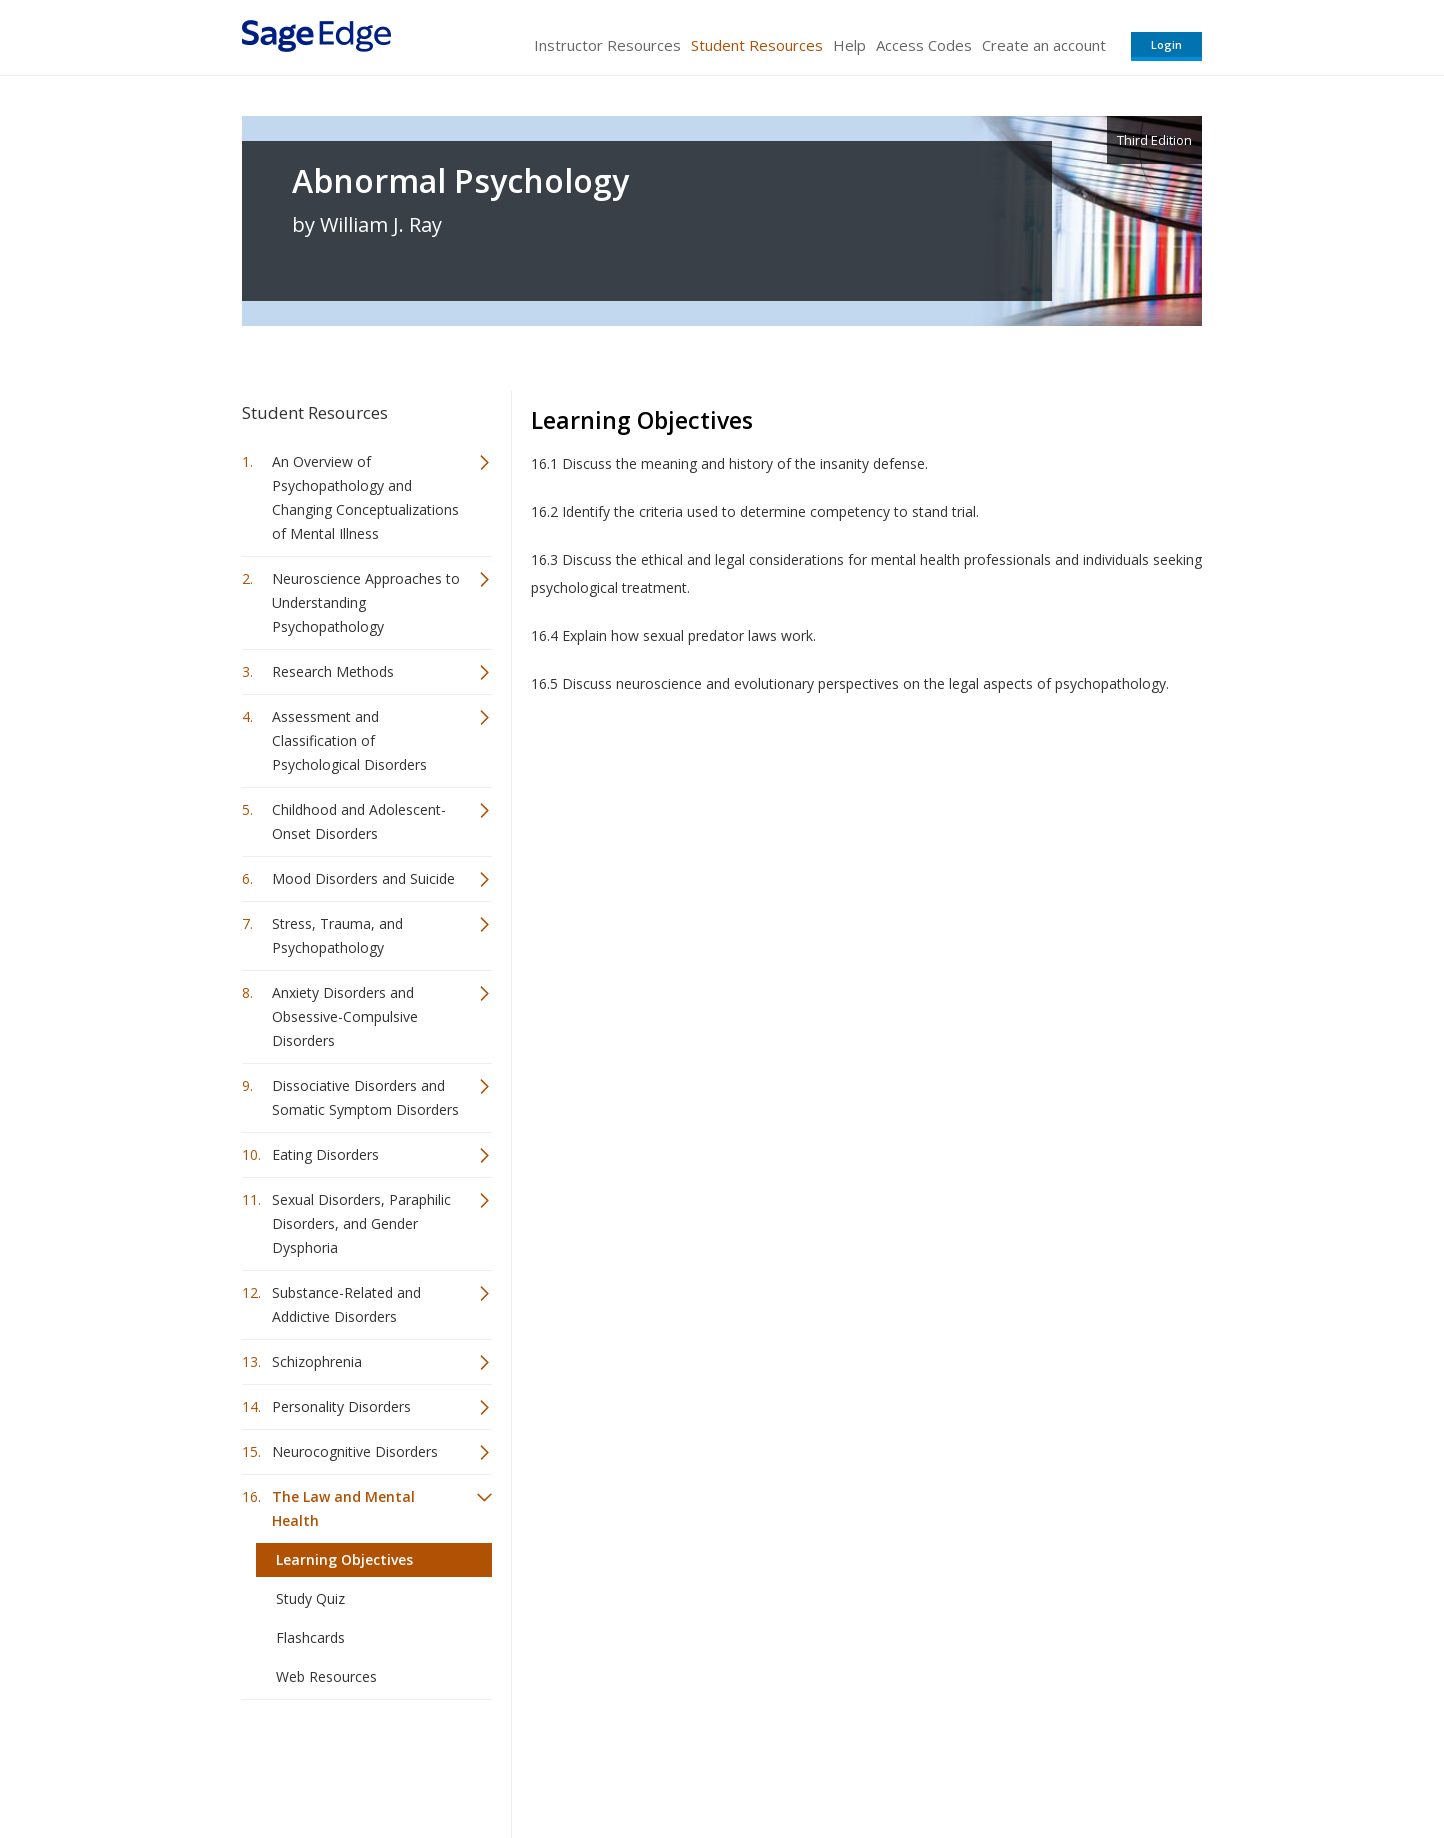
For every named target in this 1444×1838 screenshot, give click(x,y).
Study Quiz (310, 1598)
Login (1166, 44)
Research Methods (333, 671)
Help (849, 45)
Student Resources (757, 45)
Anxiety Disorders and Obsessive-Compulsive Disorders (345, 1016)
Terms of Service (836, 1763)
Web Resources (326, 1676)
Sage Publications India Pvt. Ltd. (532, 1763)
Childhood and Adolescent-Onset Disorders (359, 821)
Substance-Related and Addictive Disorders (346, 1304)
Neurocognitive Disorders (355, 1451)
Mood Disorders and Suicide (363, 878)
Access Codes (924, 45)
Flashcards (310, 1637)
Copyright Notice (958, 1763)
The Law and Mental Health (343, 1508)
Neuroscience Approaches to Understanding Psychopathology (366, 602)
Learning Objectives (344, 1559)
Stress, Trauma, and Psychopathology (337, 935)
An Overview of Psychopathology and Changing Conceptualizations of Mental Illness (365, 497)
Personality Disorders (341, 1406)
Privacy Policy (1070, 1763)
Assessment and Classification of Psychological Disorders (349, 740)
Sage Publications (356, 1763)
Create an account (1044, 45)
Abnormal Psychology (460, 181)
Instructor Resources (607, 45)
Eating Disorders (325, 1154)
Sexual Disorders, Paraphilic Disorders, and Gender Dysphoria (361, 1223)
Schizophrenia (317, 1361)
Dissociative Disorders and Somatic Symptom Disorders (365, 1097)
